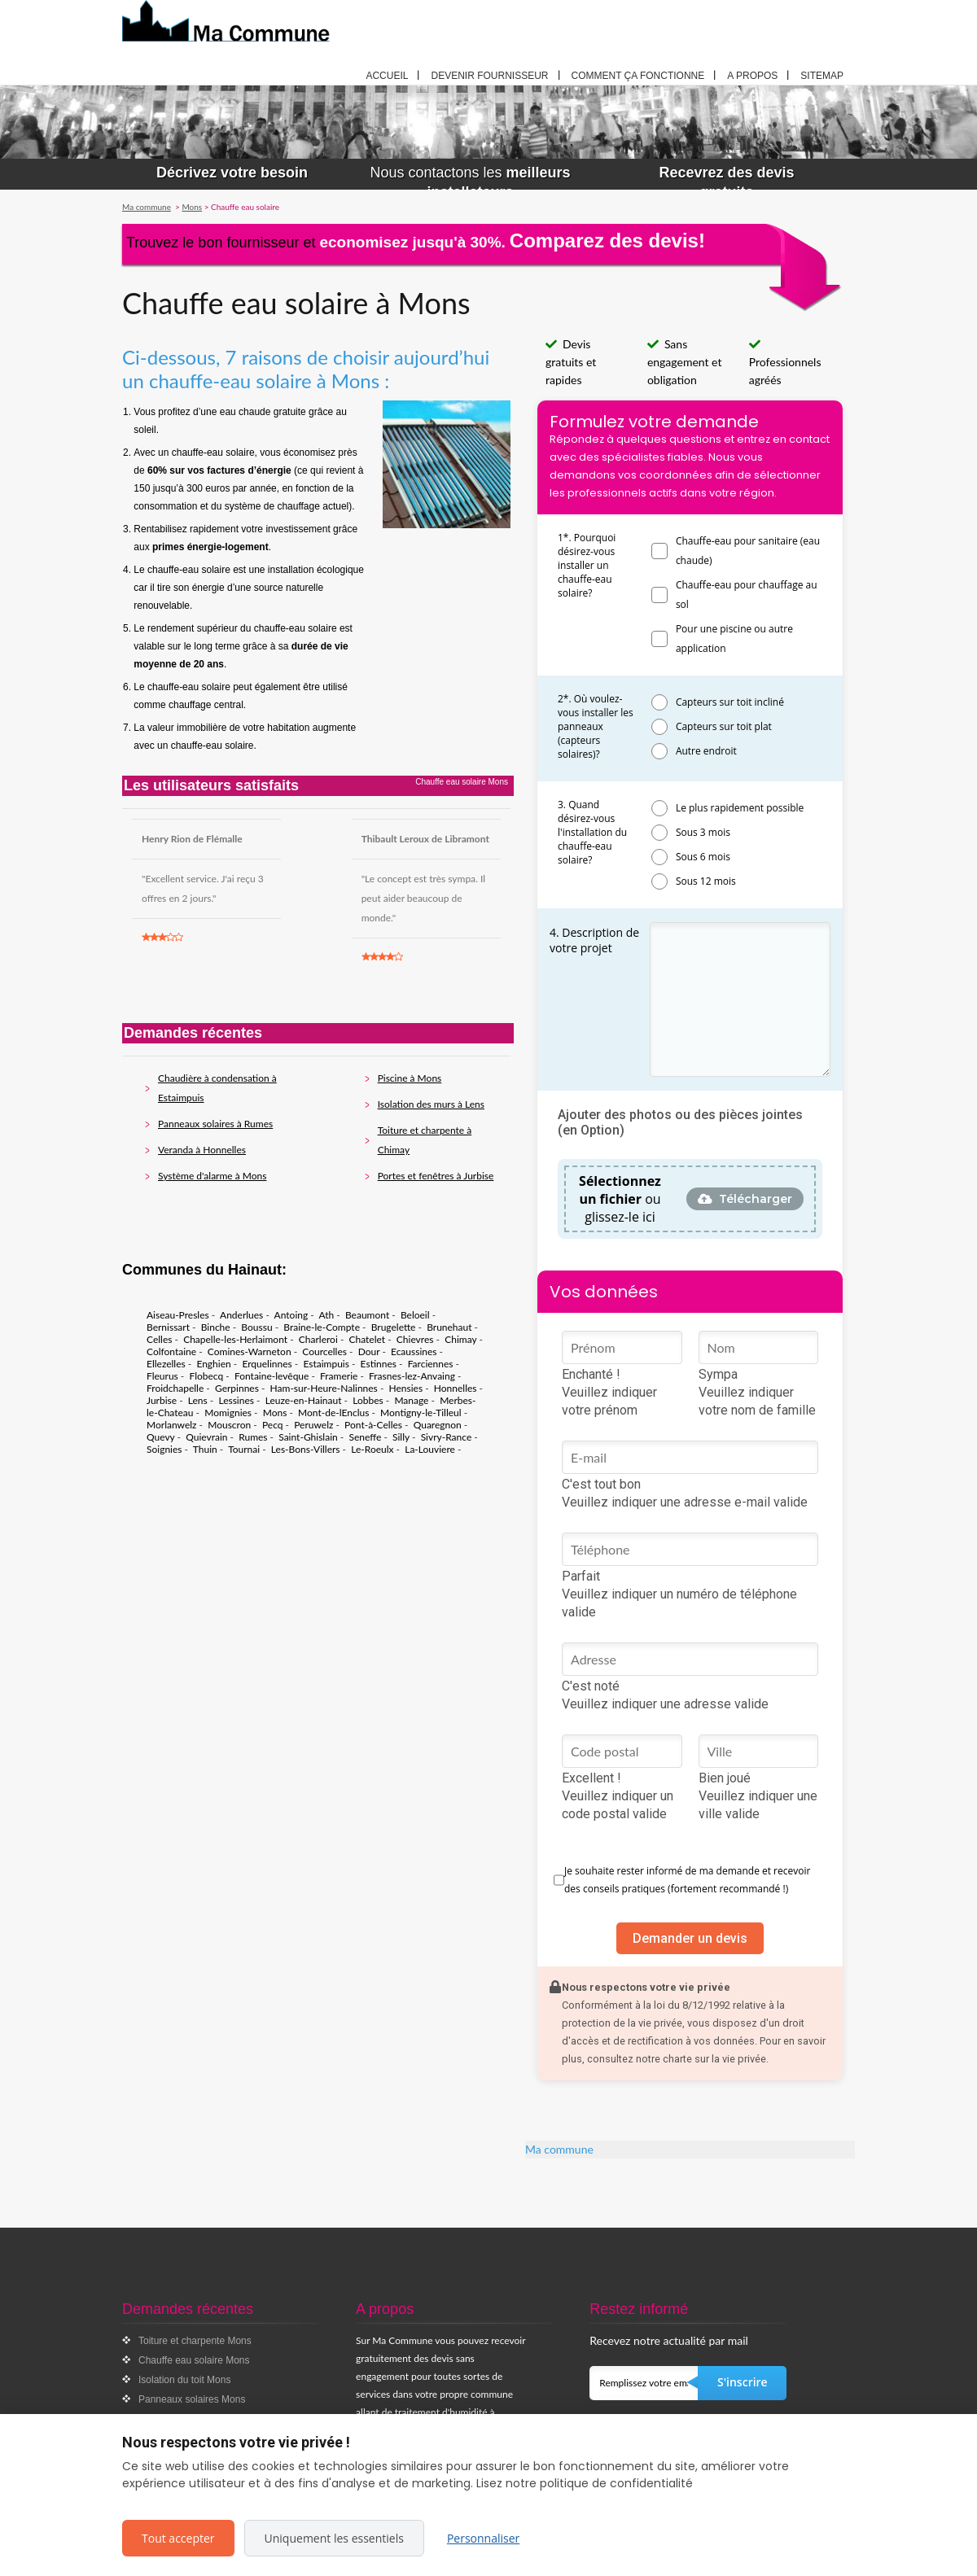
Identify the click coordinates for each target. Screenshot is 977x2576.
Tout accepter (178, 2538)
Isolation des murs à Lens (431, 1104)
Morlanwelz (172, 1425)
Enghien (213, 1364)
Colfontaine (171, 1351)
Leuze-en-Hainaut (303, 1400)
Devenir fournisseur (489, 75)
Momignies (228, 1412)
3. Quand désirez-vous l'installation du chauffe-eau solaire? (592, 832)
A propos (752, 75)
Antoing (291, 1315)
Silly (401, 1437)
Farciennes (430, 1364)
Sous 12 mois (706, 881)
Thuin (205, 1449)
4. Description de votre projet (594, 940)
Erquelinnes (266, 1364)
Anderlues (241, 1315)
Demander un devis (690, 1938)
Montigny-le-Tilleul (421, 1412)
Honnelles (455, 1388)
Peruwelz (313, 1425)
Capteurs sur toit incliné (730, 702)
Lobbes (368, 1400)
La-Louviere (430, 1449)
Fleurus (162, 1376)
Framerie (338, 1376)
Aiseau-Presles (178, 1315)
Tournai (244, 1449)
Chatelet (367, 1339)
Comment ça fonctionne (638, 75)
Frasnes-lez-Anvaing (412, 1376)
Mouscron (229, 1425)
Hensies (406, 1388)
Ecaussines (414, 1351)
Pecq (272, 1425)
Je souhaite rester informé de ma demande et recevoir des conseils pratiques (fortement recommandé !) (687, 1880)
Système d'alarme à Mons (212, 1176)
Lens (198, 1400)
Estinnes (378, 1364)
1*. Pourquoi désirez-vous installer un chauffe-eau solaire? (587, 565)
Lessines (236, 1400)
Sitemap (821, 75)
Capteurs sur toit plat (724, 726)
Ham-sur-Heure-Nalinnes (324, 1388)
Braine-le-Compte (321, 1327)
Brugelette (393, 1327)
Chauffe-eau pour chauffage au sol (746, 594)
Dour (369, 1351)
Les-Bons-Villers (305, 1449)
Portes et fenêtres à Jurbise (436, 1176)
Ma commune (559, 2149)
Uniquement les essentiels (334, 2538)
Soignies (164, 1449)
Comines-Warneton (249, 1351)
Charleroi (318, 1339)
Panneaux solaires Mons (191, 2399)
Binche (215, 1327)
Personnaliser (483, 2538)
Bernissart (168, 1327)
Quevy (161, 1437)
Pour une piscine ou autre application (734, 638)
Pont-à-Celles (373, 1425)
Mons (275, 1412)
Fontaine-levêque (271, 1376)
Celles (159, 1339)
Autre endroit (706, 751)
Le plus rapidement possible (740, 808)
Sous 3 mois (703, 832)
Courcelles (324, 1351)
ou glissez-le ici (620, 1199)
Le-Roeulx (372, 1449)
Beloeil (415, 1315)
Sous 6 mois (703, 857)
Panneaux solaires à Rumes (215, 1123)
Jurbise (162, 1400)
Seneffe (364, 1437)
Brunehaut (449, 1327)
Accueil (387, 75)
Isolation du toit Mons (184, 2380)
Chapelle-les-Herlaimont (235, 1339)
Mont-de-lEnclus (333, 1412)
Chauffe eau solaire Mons (194, 2360)
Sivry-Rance (446, 1437)
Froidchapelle (175, 1388)
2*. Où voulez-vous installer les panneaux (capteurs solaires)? (595, 726)
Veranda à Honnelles (202, 1150)
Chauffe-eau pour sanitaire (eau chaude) (748, 550)
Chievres (415, 1339)
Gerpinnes (237, 1388)
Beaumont (367, 1315)
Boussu (256, 1327)
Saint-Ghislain (308, 1437)
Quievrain (206, 1437)
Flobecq (206, 1376)
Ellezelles (166, 1364)
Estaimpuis (326, 1364)
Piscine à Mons (410, 1078)
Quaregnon (438, 1425)
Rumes (253, 1437)
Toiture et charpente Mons (195, 2340)
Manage (411, 1400)
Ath (326, 1315)
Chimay (460, 1339)
